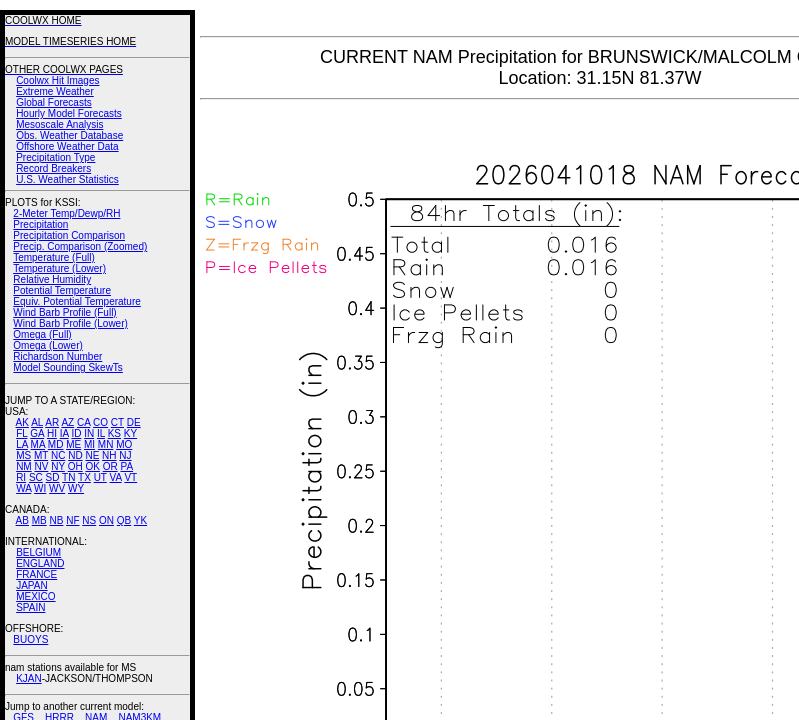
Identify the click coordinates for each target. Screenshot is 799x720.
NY (58, 466)
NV (41, 466)
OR (110, 466)
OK (92, 466)
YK (140, 520)
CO (100, 422)
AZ (67, 422)
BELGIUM (38, 552)
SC (36, 477)
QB (124, 520)
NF (72, 520)
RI (21, 477)
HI (52, 433)
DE (134, 422)
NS (89, 520)
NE (92, 455)
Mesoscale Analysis (59, 124)
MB (39, 520)
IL (101, 433)
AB (22, 520)
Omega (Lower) (47, 345)
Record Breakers (53, 168)
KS (114, 433)
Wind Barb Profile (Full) (64, 312)
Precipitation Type (55, 157)
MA (38, 444)
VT (130, 477)
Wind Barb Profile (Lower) (70, 323)
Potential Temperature (62, 290)
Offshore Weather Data (67, 146)
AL (37, 422)
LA (22, 444)
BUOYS (30, 639)
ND (75, 455)
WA (23, 488)
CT (117, 422)
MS (23, 455)
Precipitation (40, 224)
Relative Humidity (52, 279)
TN (68, 477)
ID (76, 433)
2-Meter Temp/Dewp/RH (66, 213)
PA (126, 466)
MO (124, 444)
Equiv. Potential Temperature (76, 301)
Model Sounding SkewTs (68, 367)
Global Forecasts (54, 102)
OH (75, 466)
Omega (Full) (42, 334)
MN (106, 444)
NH (109, 455)
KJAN (29, 678)
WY (76, 488)
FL (21, 433)
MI (89, 444)
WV (57, 488)
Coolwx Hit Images (57, 80)
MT (41, 455)
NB (56, 520)
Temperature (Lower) (59, 268)
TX (84, 477)
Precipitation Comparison (69, 235)
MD (56, 444)
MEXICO (35, 596)
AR (52, 422)
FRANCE (36, 574)
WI (40, 488)
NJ (125, 455)
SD (53, 477)
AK (22, 422)
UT (100, 477)
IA (64, 433)
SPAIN (30, 607)
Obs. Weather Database (69, 135)
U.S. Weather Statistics (67, 179)
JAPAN (32, 585)
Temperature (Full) (54, 257)
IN (89, 433)
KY (130, 433)
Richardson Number (57, 356)
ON (106, 520)
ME (73, 444)
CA (83, 422)
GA (37, 433)
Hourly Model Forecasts (69, 113)
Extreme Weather (55, 91)
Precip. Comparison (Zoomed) (80, 246)
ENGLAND (40, 563)
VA (116, 477)
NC (58, 455)
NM (24, 466)
